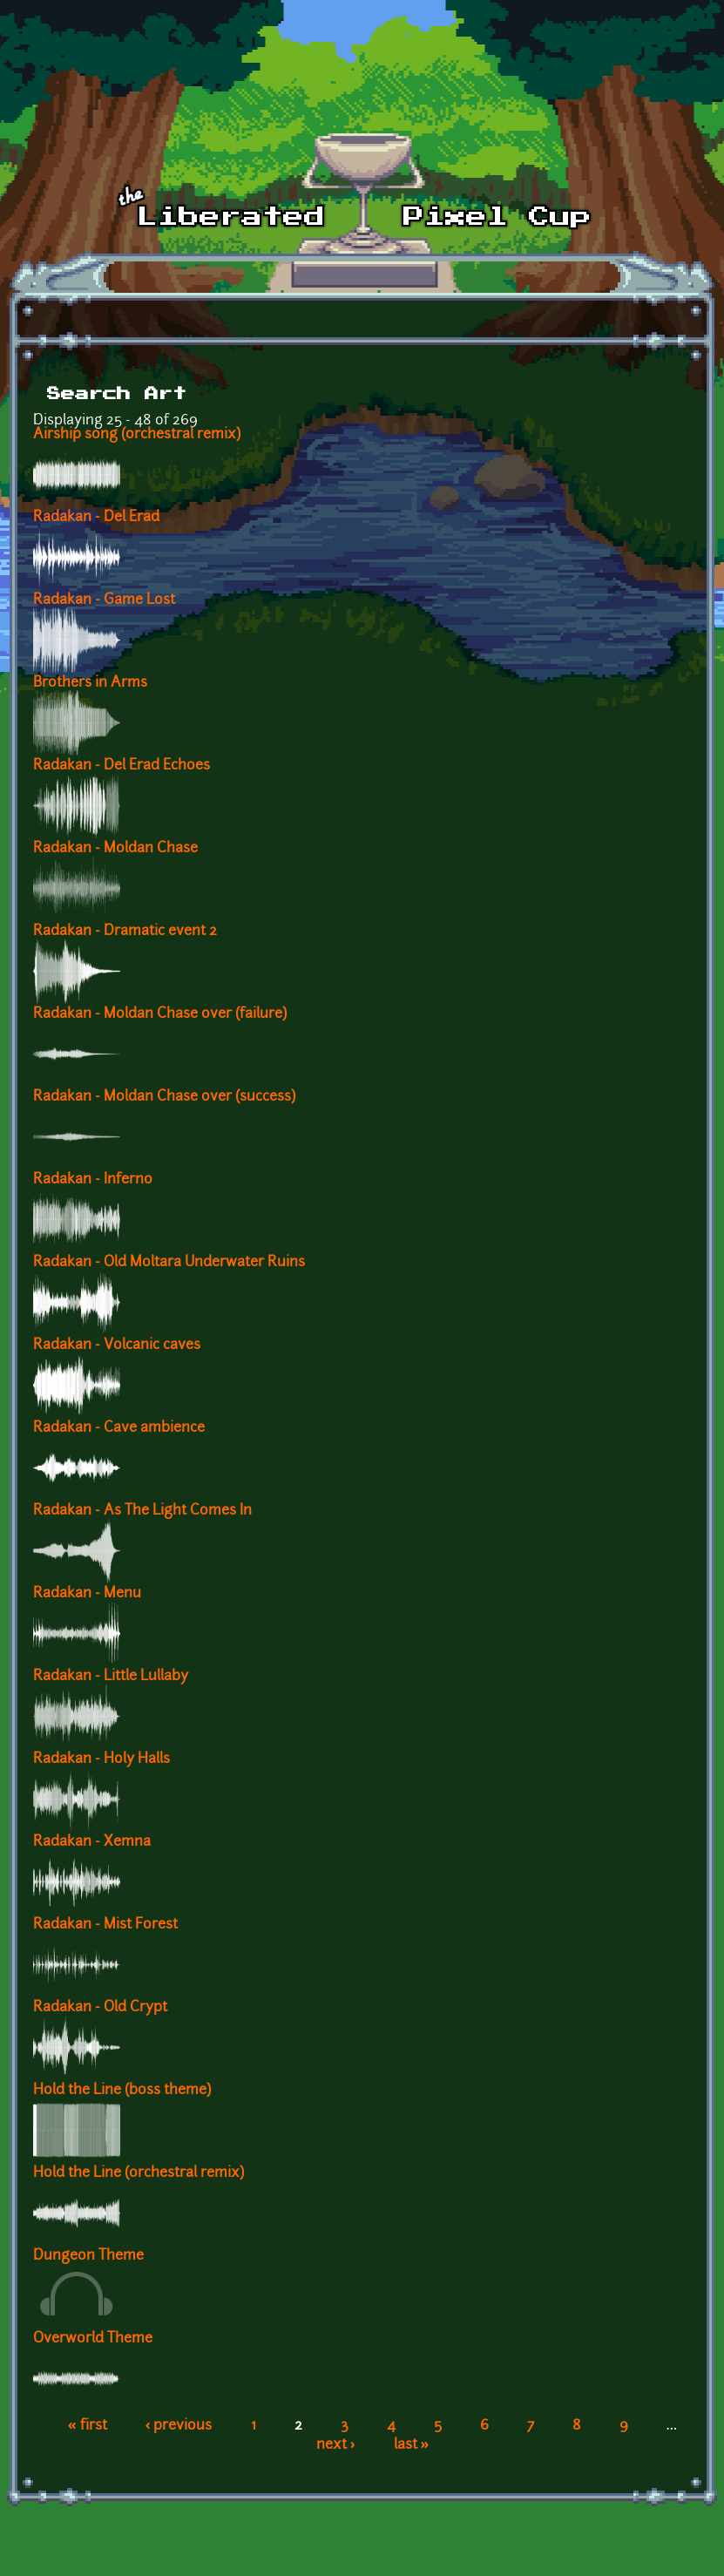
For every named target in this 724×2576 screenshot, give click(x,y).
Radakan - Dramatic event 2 (125, 932)
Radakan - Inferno (92, 1180)
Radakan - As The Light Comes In (142, 1511)
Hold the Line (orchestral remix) (138, 2173)
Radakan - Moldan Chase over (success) (164, 1097)
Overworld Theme (92, 2339)
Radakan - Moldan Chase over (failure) (160, 1014)
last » (412, 2445)
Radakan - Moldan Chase (115, 849)
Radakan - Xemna (92, 1842)
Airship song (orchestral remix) (136, 435)
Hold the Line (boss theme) (122, 2091)
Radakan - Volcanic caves (116, 1345)
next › (335, 2445)
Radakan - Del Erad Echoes (121, 766)
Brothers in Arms (90, 683)
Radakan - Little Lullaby (110, 1677)
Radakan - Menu (87, 1594)
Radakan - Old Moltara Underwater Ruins (169, 1263)
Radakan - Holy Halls (101, 1759)
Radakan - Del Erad (96, 518)
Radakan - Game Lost (104, 600)
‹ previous (179, 2426)
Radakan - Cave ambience (119, 1428)
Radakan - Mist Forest (105, 1925)
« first (87, 2426)
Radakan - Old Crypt (100, 2008)
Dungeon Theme (88, 2256)
